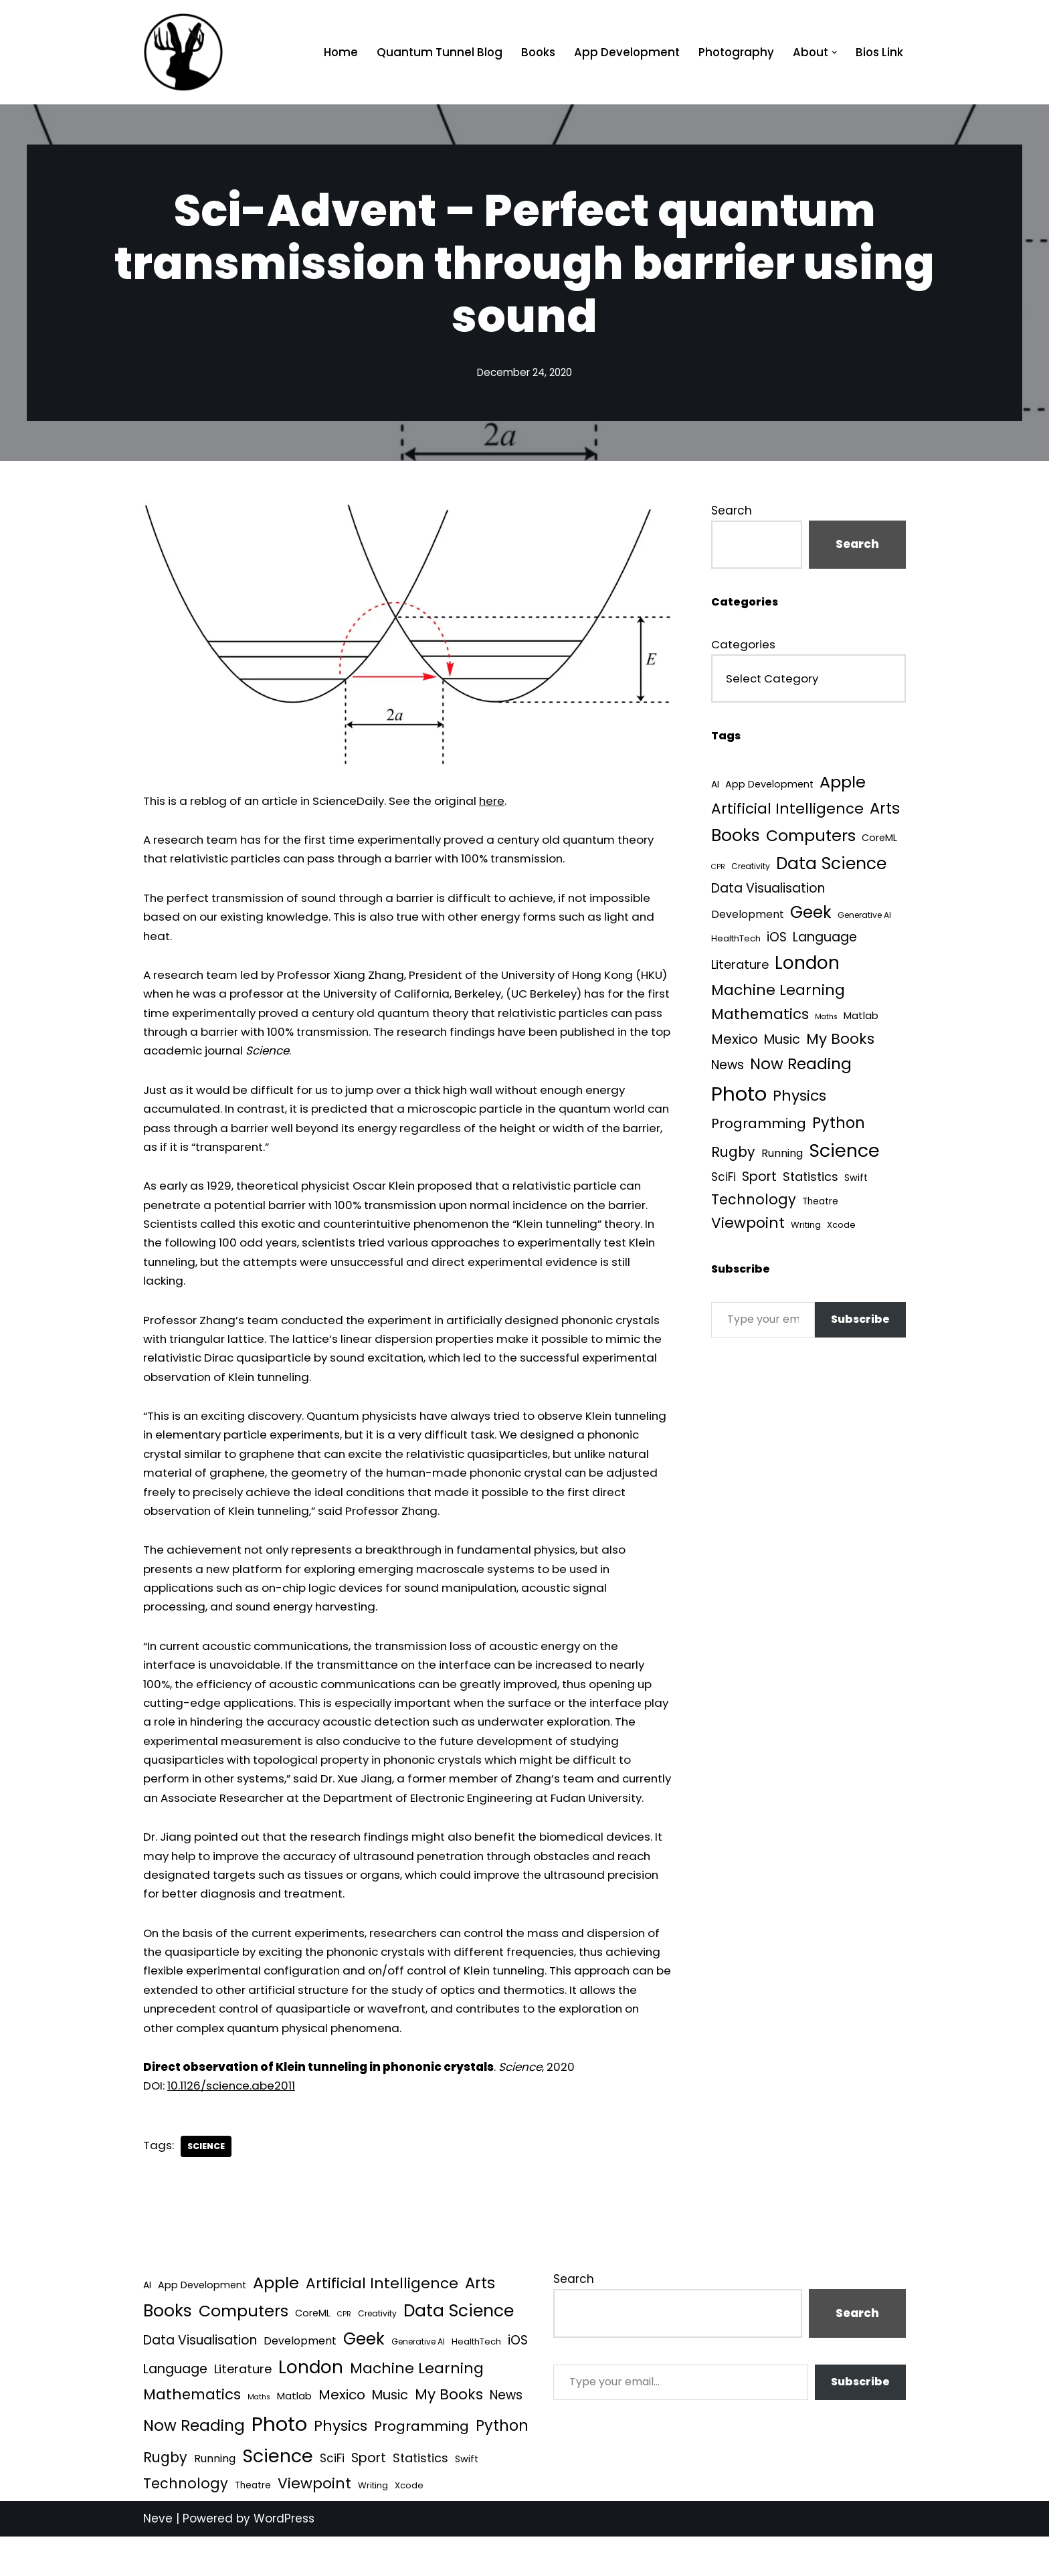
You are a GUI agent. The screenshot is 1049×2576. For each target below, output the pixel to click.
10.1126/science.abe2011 (233, 2124)
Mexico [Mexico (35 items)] (734, 1041)
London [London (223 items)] (807, 965)
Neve (158, 2558)
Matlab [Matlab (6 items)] (862, 1019)
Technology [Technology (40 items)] (753, 1203)
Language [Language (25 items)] (826, 939)
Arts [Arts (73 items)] (885, 810)
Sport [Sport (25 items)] (760, 1180)
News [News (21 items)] (727, 1068)
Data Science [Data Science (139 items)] (832, 865)
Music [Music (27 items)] (783, 1042)
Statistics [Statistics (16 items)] (812, 1180)
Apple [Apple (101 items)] (844, 784)
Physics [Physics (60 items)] (800, 1099)
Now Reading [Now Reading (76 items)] (801, 1067)
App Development (624, 52)
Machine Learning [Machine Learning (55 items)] (778, 993)
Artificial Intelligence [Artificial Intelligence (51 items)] (787, 810)
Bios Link (879, 52)
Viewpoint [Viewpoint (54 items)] (748, 1226)
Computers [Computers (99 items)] (811, 837)
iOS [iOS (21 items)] (777, 939)
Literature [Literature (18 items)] (740, 967)
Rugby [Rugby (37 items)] (733, 1156)
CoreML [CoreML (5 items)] (880, 839)
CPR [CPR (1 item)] (718, 869)
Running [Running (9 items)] (782, 1157)
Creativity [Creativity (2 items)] (751, 868)
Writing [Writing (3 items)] (806, 1228)
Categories (743, 646)
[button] (834, 53)
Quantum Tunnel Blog (434, 52)
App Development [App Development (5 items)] (770, 786)
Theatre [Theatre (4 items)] (821, 1205)
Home (335, 52)
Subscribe (860, 1323)
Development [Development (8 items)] (747, 917)
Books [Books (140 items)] (735, 837)
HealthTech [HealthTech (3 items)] (736, 940)
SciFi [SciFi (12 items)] (723, 1180)
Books (534, 52)
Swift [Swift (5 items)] (858, 1181)
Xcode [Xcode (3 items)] (842, 1228)
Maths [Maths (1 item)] (827, 1020)
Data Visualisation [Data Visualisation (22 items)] (768, 890)
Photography (734, 52)
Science (206, 2185)
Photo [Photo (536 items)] (739, 1097)
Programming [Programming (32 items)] (758, 1126)
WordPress (284, 2558)
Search (731, 511)
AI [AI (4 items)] (715, 786)
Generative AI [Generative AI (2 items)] (865, 917)
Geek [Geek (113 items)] (811, 915)
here (507, 801)
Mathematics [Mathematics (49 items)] (760, 1017)
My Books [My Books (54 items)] (841, 1041)
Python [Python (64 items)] (839, 1126)
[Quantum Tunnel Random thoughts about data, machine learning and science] (183, 52)
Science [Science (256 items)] (845, 1154)
